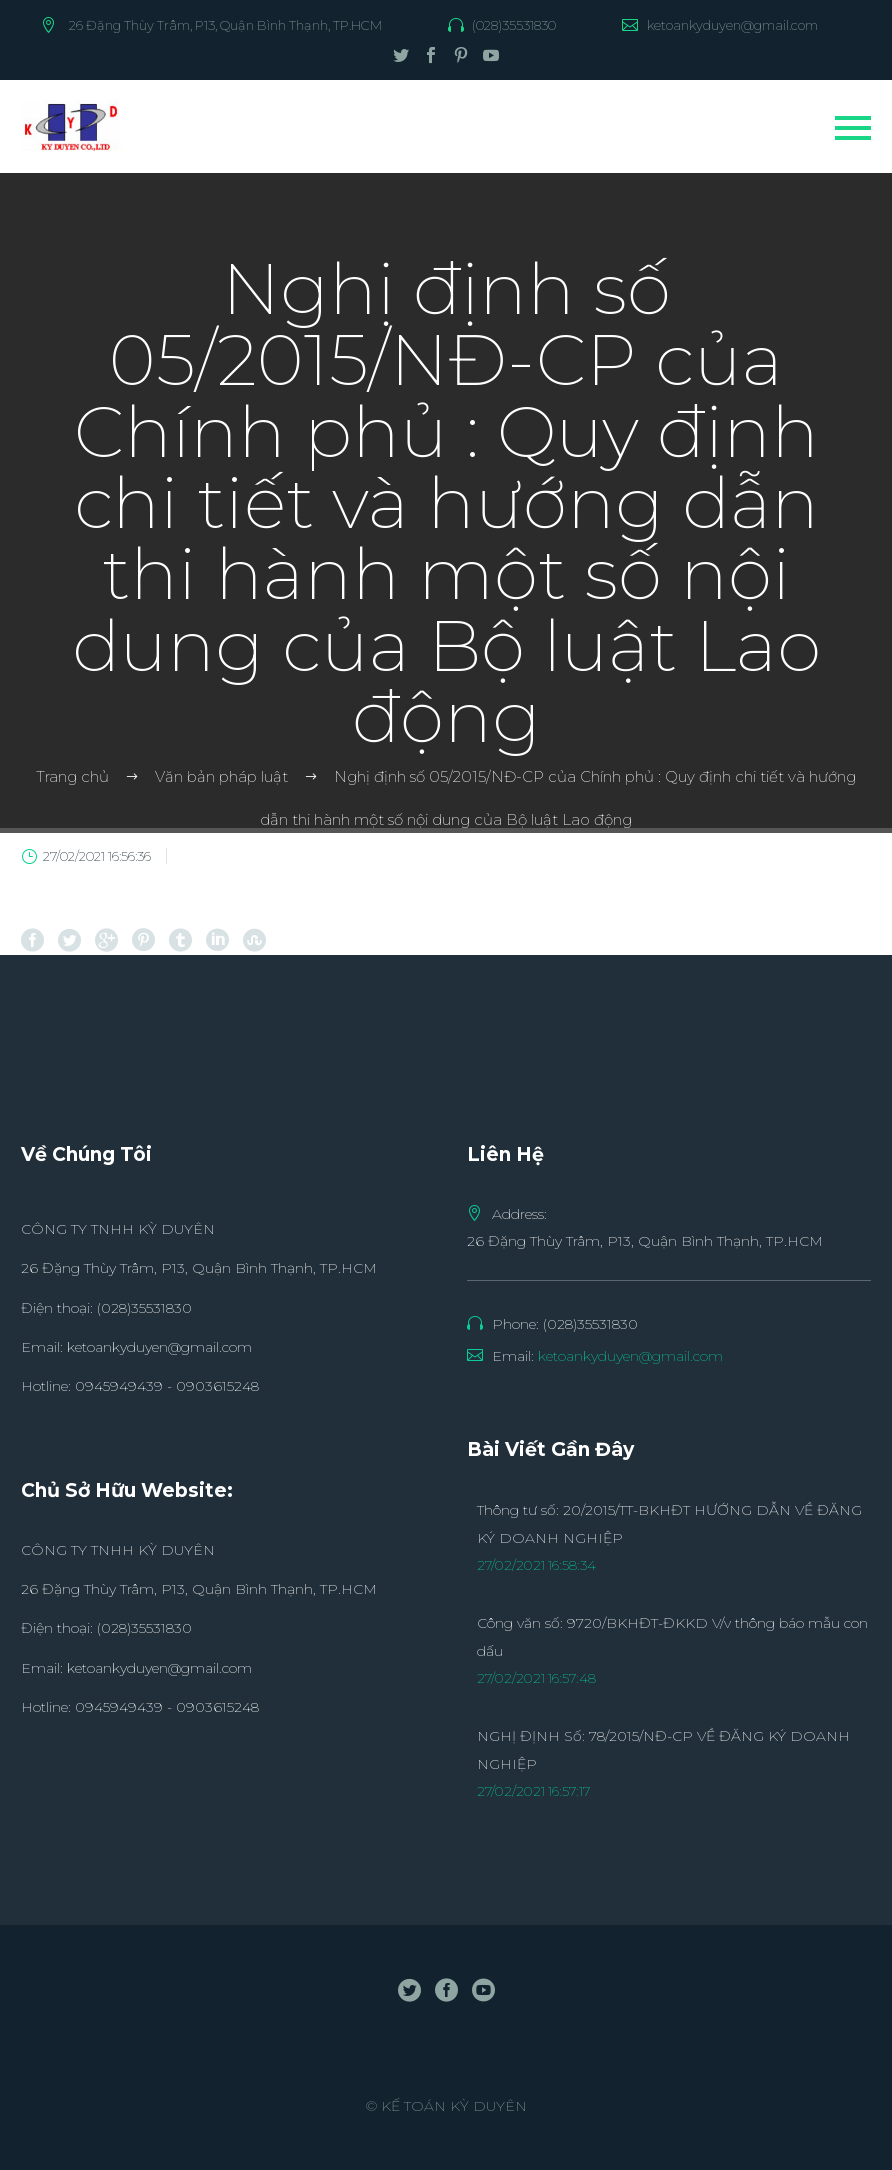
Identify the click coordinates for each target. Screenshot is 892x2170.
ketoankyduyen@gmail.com (732, 25)
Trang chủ (72, 776)
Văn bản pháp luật (221, 776)
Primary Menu (853, 128)
